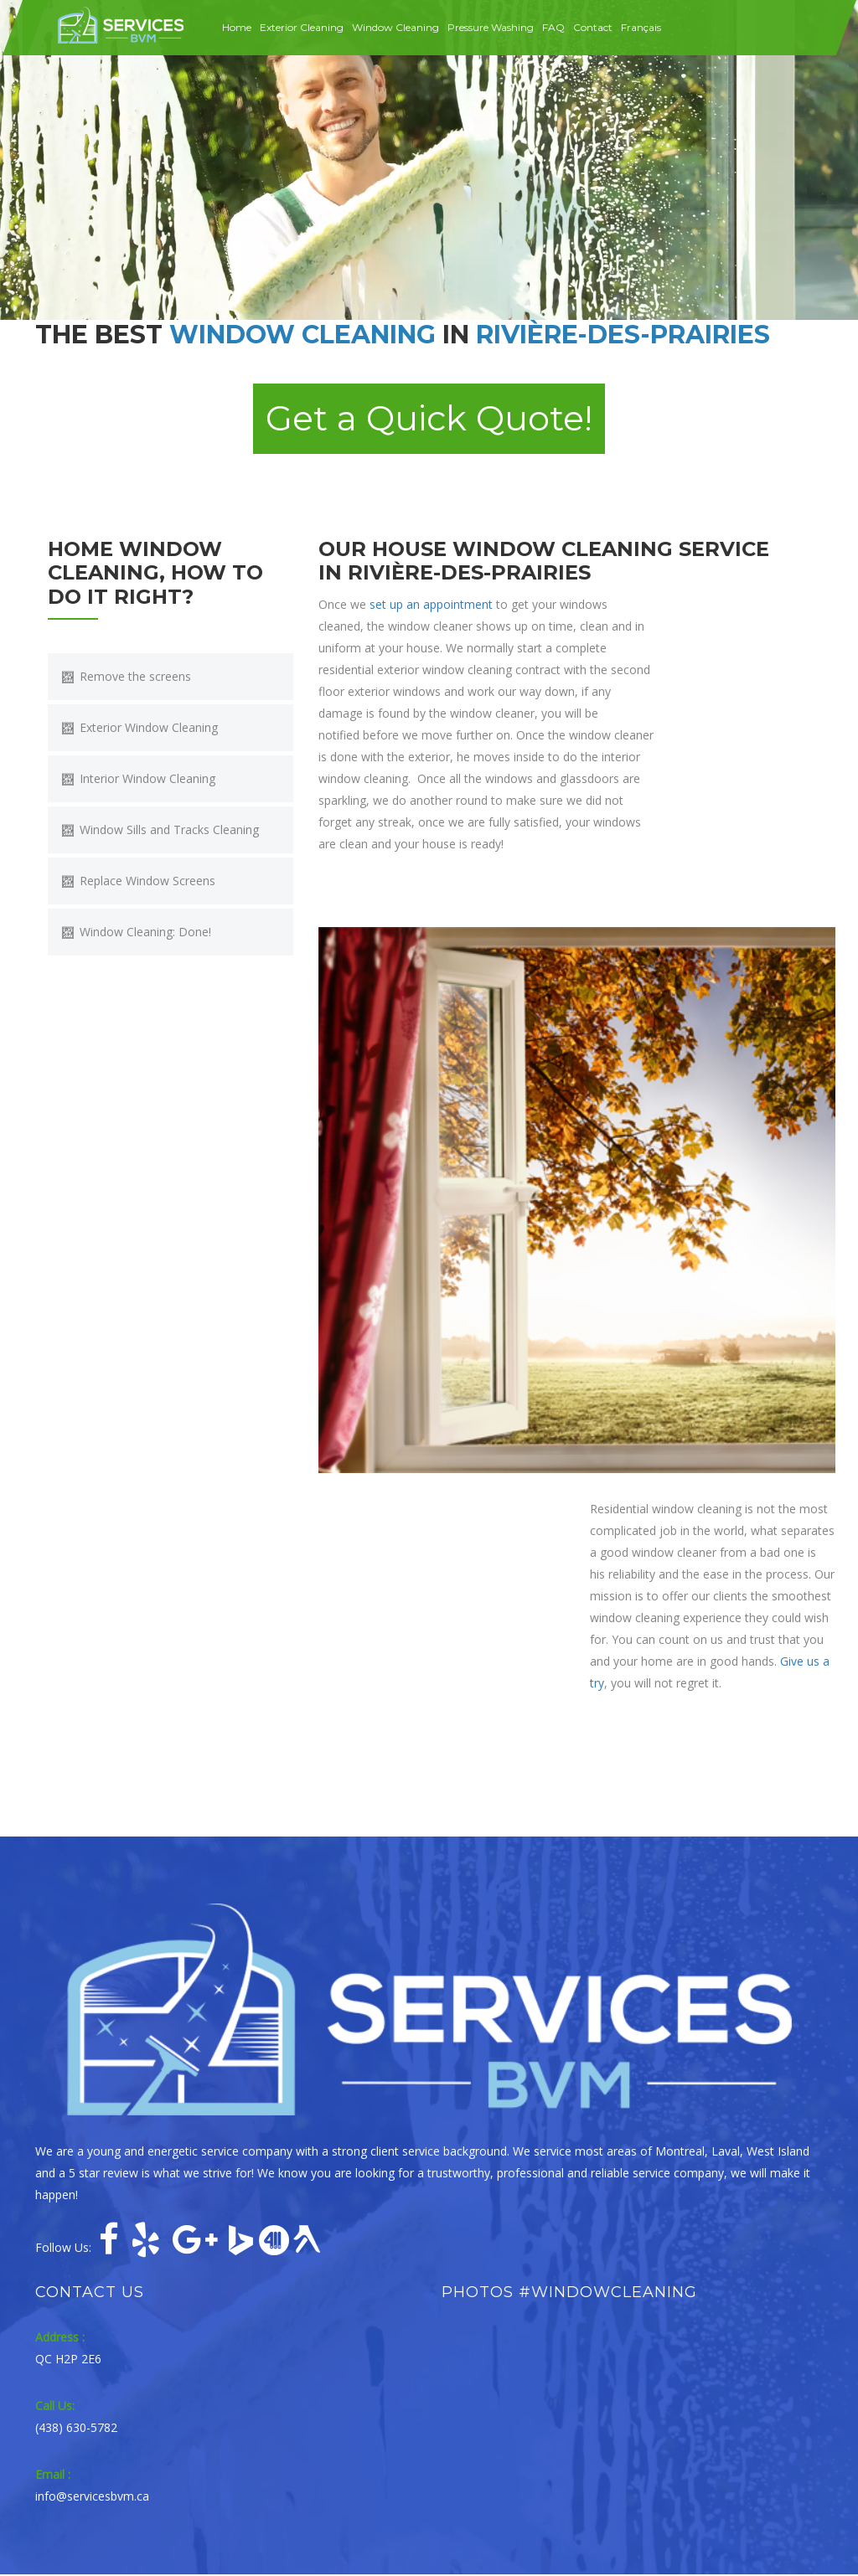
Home (236, 27)
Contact (592, 27)
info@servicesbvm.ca (92, 2498)
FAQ (553, 27)
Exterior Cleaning (302, 27)
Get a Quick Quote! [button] (429, 418)
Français (641, 27)
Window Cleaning (395, 27)
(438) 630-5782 (76, 2429)
